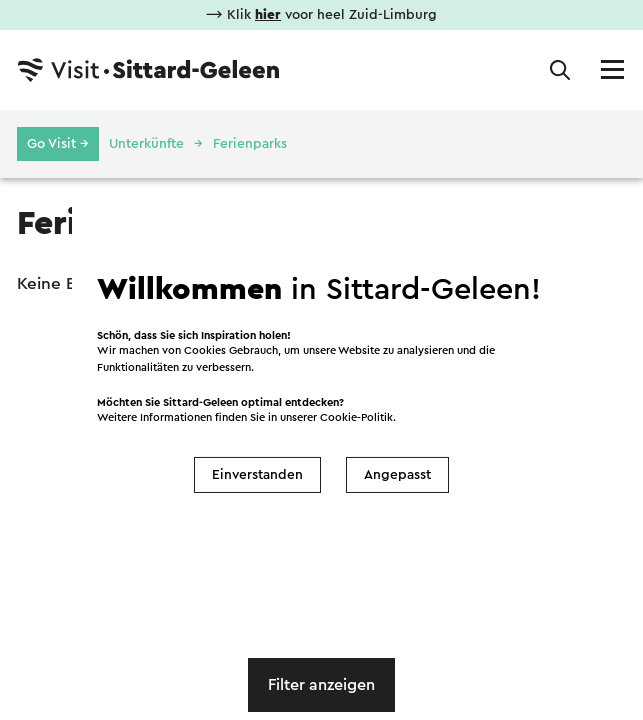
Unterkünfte (146, 144)
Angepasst (397, 475)
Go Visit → (58, 144)
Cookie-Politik (356, 417)
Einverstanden (257, 475)
